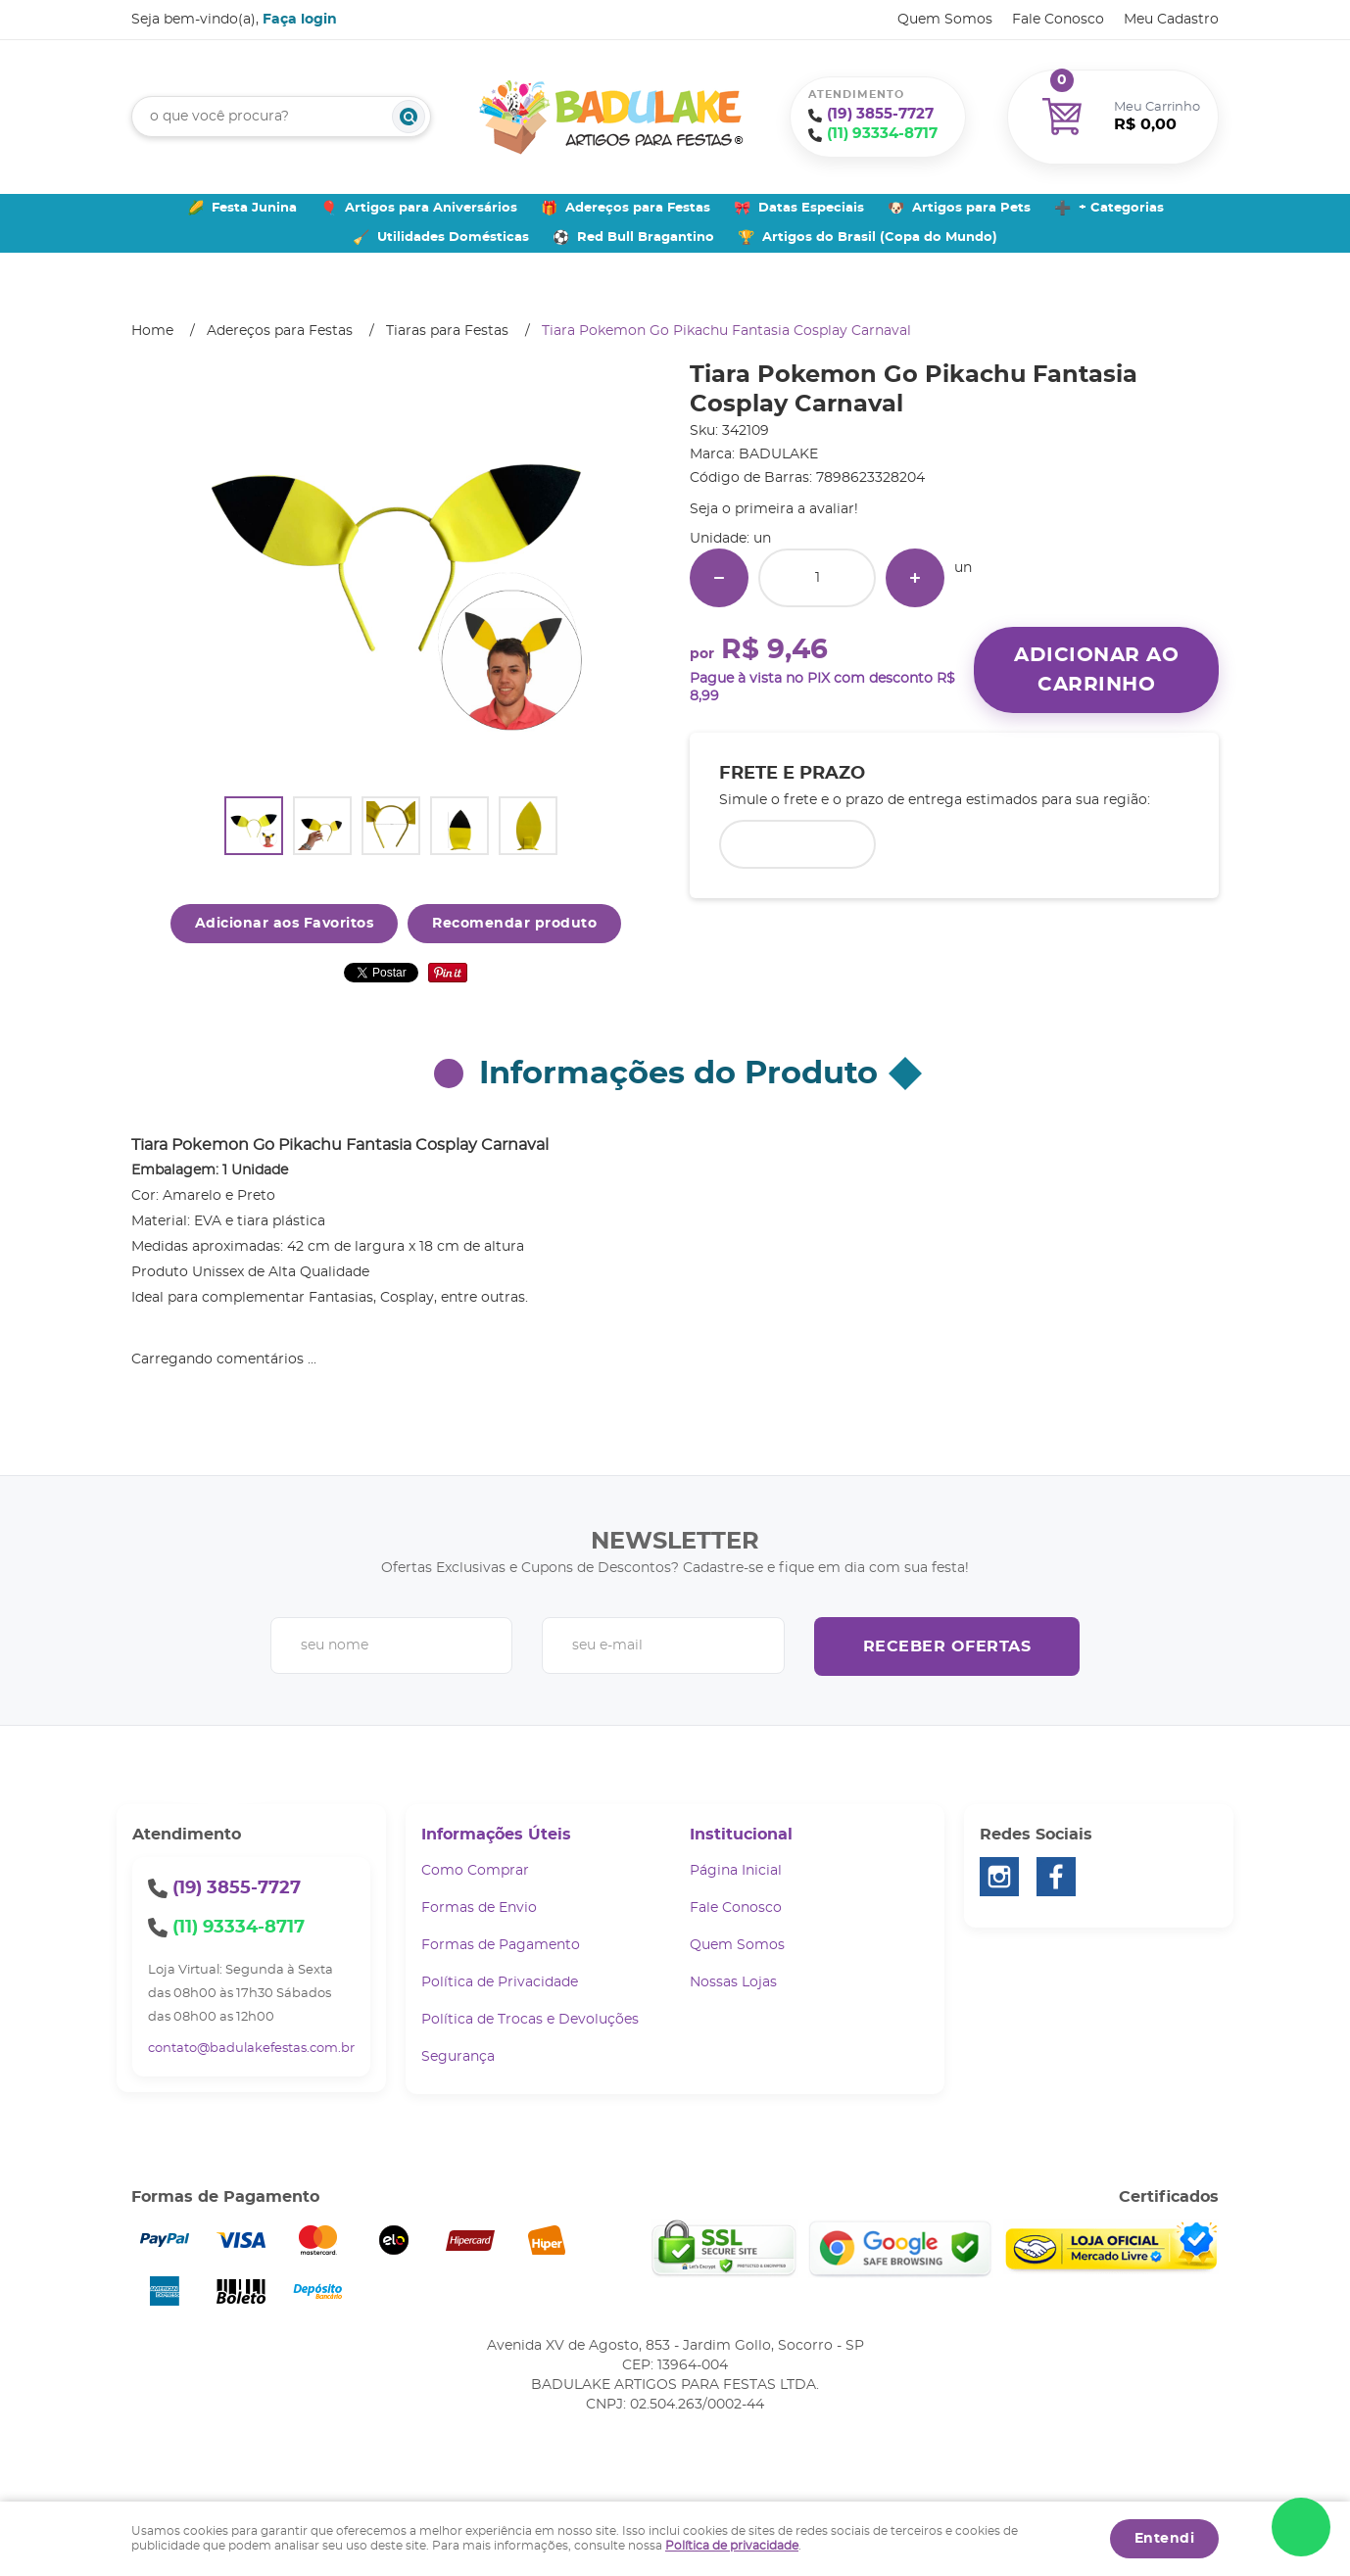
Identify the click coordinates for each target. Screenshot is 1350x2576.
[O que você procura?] (408, 116)
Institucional (741, 1834)
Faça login (300, 19)
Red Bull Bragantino (645, 237)
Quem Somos (944, 19)
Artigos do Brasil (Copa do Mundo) (879, 237)
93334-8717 (882, 133)
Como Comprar (475, 1871)
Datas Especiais (811, 208)
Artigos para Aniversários (431, 208)
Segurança (458, 2057)
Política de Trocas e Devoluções (530, 2020)
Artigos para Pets (971, 208)
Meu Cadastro (1171, 19)
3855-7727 (880, 114)
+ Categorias (1121, 208)
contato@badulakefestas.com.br (251, 2048)
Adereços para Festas (637, 208)
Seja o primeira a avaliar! (774, 509)
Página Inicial (736, 1871)
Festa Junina (254, 208)
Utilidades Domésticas (453, 237)
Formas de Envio (479, 1908)
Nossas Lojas (733, 1982)
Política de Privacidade (499, 1982)
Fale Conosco (1058, 19)
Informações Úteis (496, 1834)
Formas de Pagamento (500, 1945)
